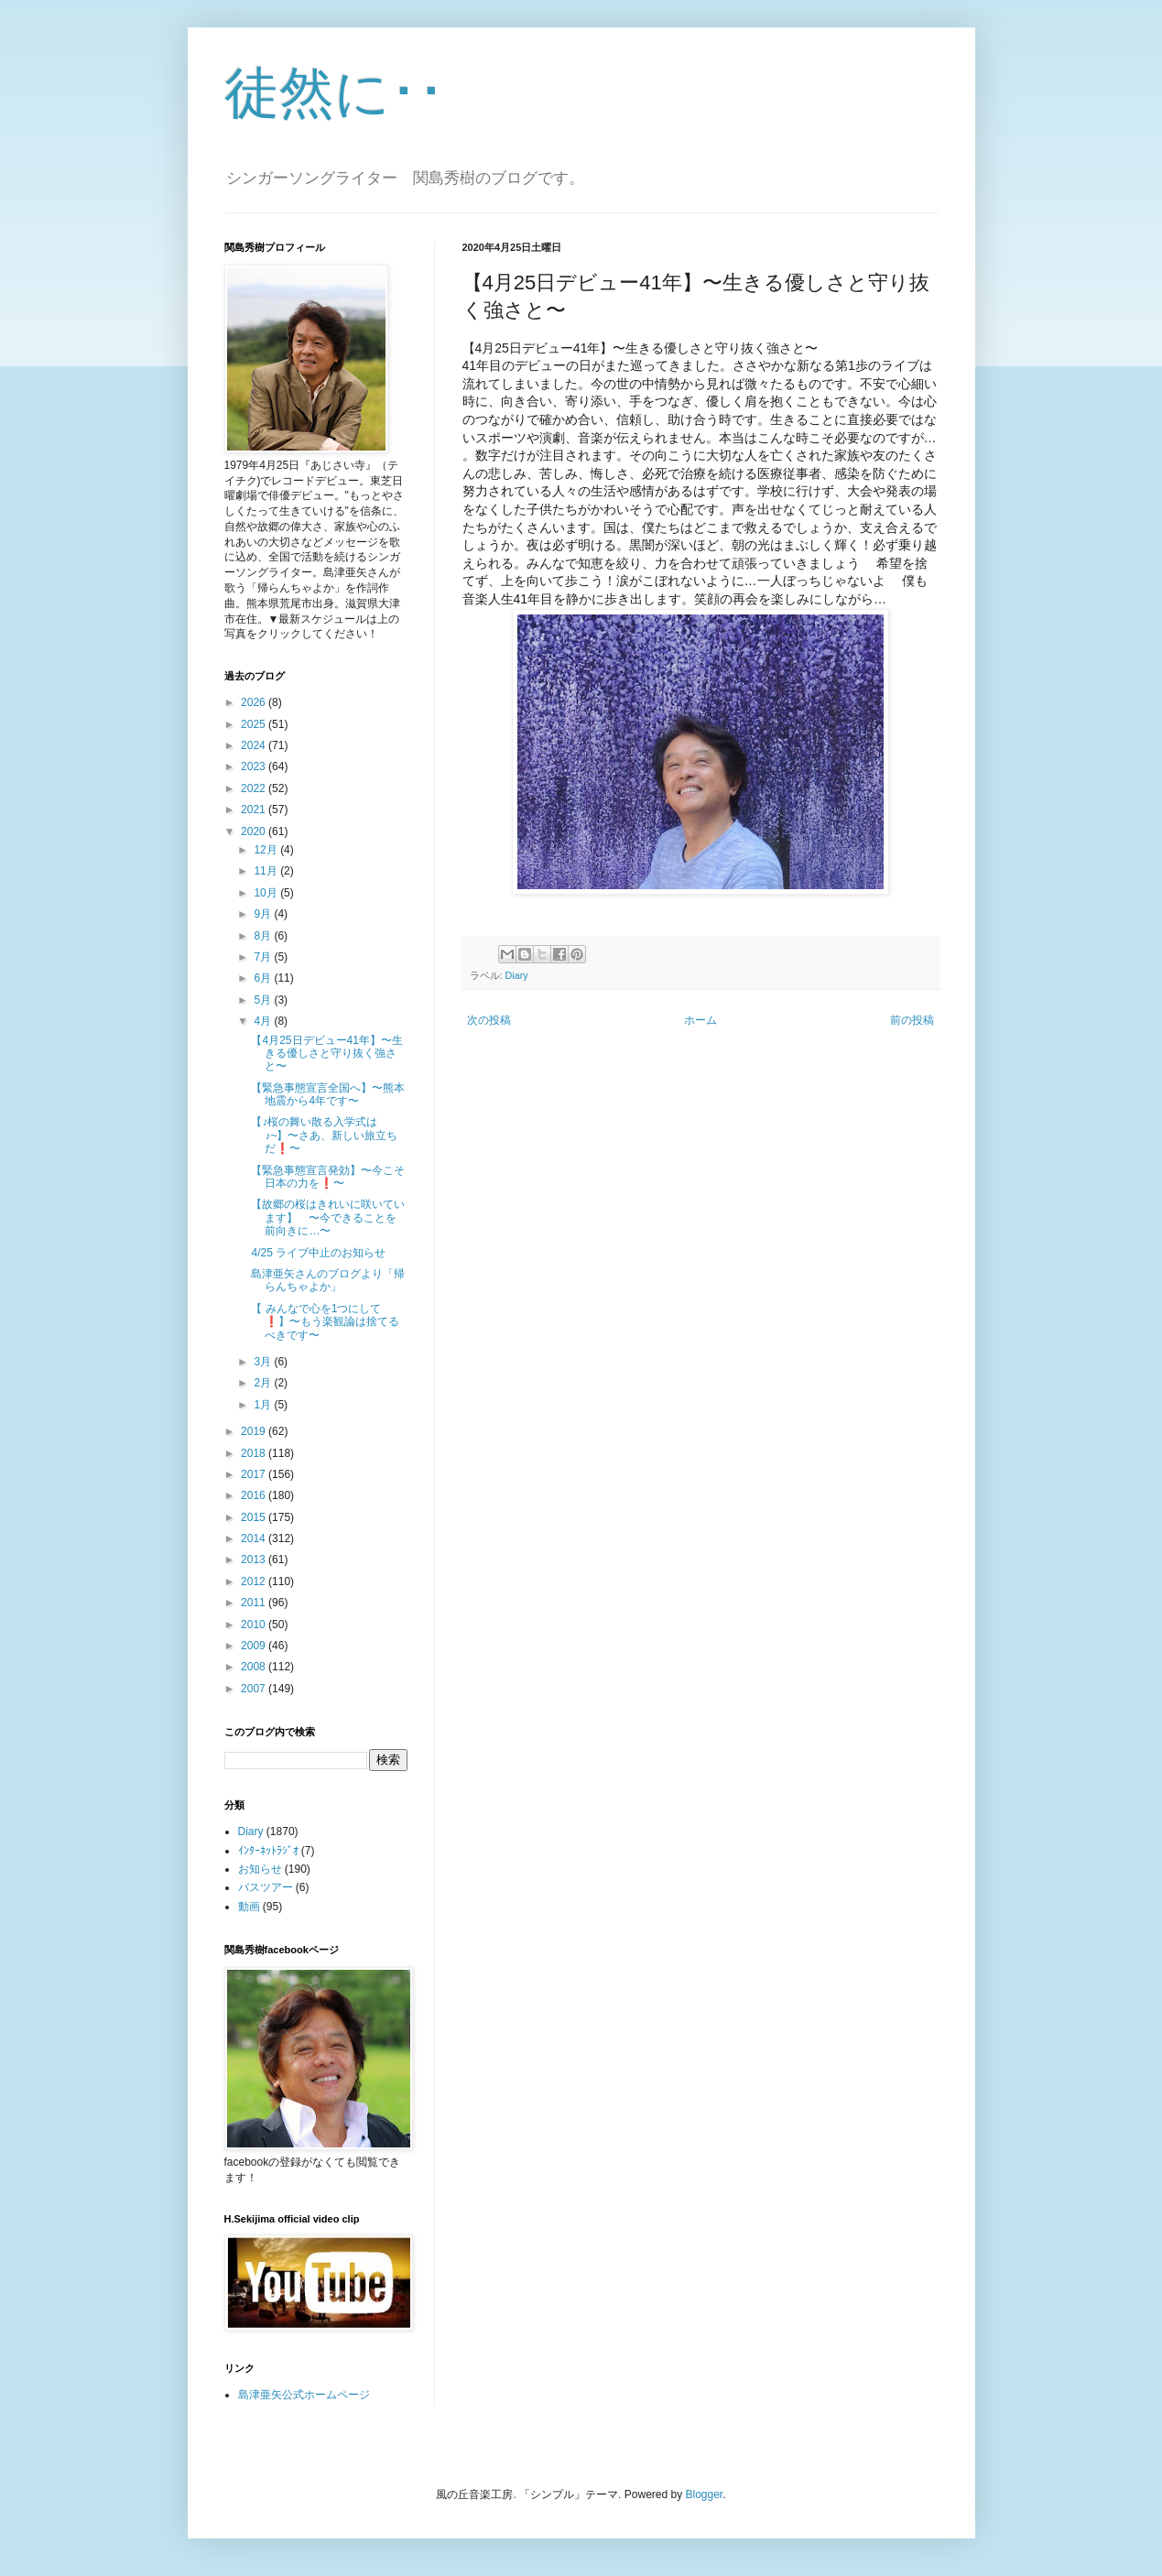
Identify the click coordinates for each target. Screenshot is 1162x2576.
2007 (254, 1688)
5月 (264, 1000)
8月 (264, 935)
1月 (264, 1404)
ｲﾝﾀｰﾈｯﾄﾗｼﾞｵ (268, 1850)
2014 (254, 1538)
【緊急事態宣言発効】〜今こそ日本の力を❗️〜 (328, 1177)
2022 (254, 788)
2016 (254, 1495)
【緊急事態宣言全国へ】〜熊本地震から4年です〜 (328, 1094)
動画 (249, 1906)
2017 (254, 1474)
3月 (264, 1361)
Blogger (704, 2494)
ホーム (700, 1020)
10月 (267, 892)
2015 (254, 1517)
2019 (254, 1431)
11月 (267, 870)
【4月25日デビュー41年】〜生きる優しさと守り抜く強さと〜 (326, 1053)
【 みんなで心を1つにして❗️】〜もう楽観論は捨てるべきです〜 (325, 1322)
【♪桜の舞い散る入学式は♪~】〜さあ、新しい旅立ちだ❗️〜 (324, 1135)
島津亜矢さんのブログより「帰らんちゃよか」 (328, 1280)
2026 (254, 702)
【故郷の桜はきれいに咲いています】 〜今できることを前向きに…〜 (328, 1217)
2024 (254, 745)
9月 (264, 914)
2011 (254, 1602)
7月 (264, 957)
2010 (254, 1624)
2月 (264, 1382)
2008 (254, 1666)
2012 (254, 1581)
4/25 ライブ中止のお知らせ (318, 1252)
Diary (516, 975)
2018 (254, 1453)
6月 (264, 978)
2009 (254, 1645)
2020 (254, 831)
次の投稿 (489, 1020)
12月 (267, 849)
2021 (254, 809)
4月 (264, 1021)
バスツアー (265, 1887)
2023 (254, 766)
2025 (254, 724)
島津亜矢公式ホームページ (304, 2394)
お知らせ (260, 1869)
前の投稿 (912, 1020)
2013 (254, 1559)
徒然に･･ (334, 93)
